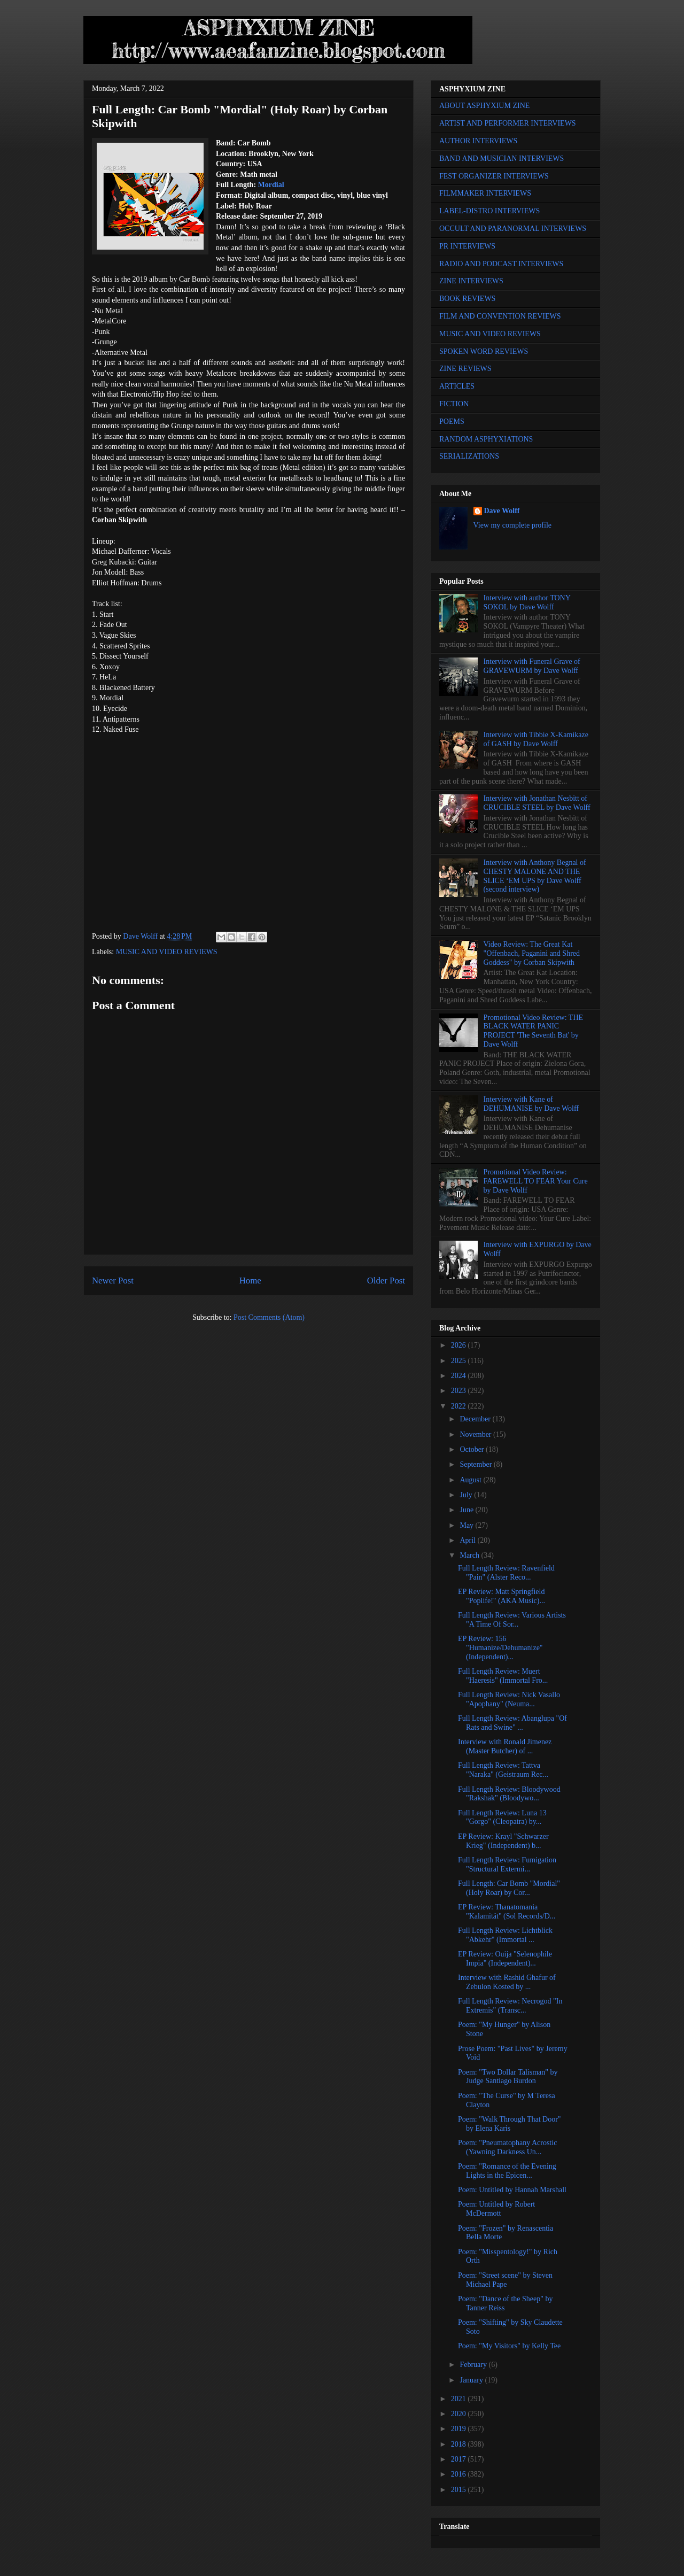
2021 (459, 2399)
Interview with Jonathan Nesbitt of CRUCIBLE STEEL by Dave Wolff (537, 802)
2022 (459, 1406)
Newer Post (113, 1280)
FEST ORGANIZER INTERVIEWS (494, 176)
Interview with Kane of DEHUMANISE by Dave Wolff (531, 1103)
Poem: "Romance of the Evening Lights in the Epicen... (507, 2170)
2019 (459, 2429)
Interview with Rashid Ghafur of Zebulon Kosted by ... (507, 1982)
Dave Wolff (502, 511)
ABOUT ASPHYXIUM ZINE (484, 106)
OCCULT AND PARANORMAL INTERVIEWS (512, 229)
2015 (459, 2490)
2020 (459, 2414)
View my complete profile (512, 525)
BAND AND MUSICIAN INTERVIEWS (501, 158)
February (474, 2365)
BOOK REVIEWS (467, 299)
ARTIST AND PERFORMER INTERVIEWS (507, 123)
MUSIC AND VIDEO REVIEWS (166, 952)
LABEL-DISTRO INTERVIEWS (489, 211)
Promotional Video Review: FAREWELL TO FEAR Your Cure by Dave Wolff (536, 1181)
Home (250, 1280)
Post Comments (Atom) (269, 1317)
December (476, 1419)
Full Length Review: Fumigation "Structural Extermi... (507, 1864)
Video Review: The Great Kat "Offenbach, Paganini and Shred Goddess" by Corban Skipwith (532, 953)
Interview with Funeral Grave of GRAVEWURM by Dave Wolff (532, 666)
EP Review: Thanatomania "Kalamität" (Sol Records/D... (506, 1911)
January (472, 2380)
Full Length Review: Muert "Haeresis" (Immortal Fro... (503, 1675)
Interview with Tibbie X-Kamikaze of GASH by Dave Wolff (536, 739)
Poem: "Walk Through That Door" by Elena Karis (509, 2123)
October (473, 1449)
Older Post (386, 1280)
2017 (459, 2459)
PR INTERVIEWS (467, 246)
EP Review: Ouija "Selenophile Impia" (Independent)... (505, 1958)
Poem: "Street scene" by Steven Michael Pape (505, 2279)
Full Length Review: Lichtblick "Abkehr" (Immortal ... (505, 1935)
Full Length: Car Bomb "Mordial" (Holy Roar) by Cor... (509, 1888)
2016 (459, 2474)
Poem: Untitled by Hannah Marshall (512, 2190)
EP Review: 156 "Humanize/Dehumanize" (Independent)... (500, 1648)
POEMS (451, 421)
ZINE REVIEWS (465, 369)
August (471, 1480)
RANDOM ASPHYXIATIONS (486, 439)
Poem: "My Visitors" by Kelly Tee (509, 2346)
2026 (459, 1345)
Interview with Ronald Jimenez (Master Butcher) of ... (504, 1746)
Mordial (271, 185)
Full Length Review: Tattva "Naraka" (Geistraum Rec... (503, 1769)
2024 (459, 1376)
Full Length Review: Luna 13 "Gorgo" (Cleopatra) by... (502, 1817)
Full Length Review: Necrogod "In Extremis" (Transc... (510, 2005)
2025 (459, 1361)
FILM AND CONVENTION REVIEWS (500, 316)
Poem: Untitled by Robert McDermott (496, 2208)
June (467, 1510)
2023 (459, 1391)
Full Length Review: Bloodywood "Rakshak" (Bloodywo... (509, 1794)
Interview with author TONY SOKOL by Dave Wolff (527, 602)
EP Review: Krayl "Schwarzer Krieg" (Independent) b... (503, 1841)
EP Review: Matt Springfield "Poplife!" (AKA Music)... (501, 1596)
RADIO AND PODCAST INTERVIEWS (501, 264)
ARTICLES (457, 386)
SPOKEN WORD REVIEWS (483, 351)
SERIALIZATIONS (469, 456)
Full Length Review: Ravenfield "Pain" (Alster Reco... (506, 1572)
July (467, 1495)
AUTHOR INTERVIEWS (478, 141)
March (470, 1555)
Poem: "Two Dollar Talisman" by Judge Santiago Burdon (508, 2076)
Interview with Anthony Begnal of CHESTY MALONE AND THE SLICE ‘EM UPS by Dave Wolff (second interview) (535, 875)
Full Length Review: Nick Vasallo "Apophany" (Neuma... (509, 1699)
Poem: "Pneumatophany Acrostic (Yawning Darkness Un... (507, 2147)
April (468, 1540)
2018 (459, 2444)
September (476, 1464)
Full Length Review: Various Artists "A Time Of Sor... (512, 1619)
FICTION (454, 404)
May (467, 1525)
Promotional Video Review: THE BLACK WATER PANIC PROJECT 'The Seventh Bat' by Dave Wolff (533, 1031)
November (476, 1434)
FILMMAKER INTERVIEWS (485, 193)
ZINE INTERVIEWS (471, 281)
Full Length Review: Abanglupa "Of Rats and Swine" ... (512, 1722)
